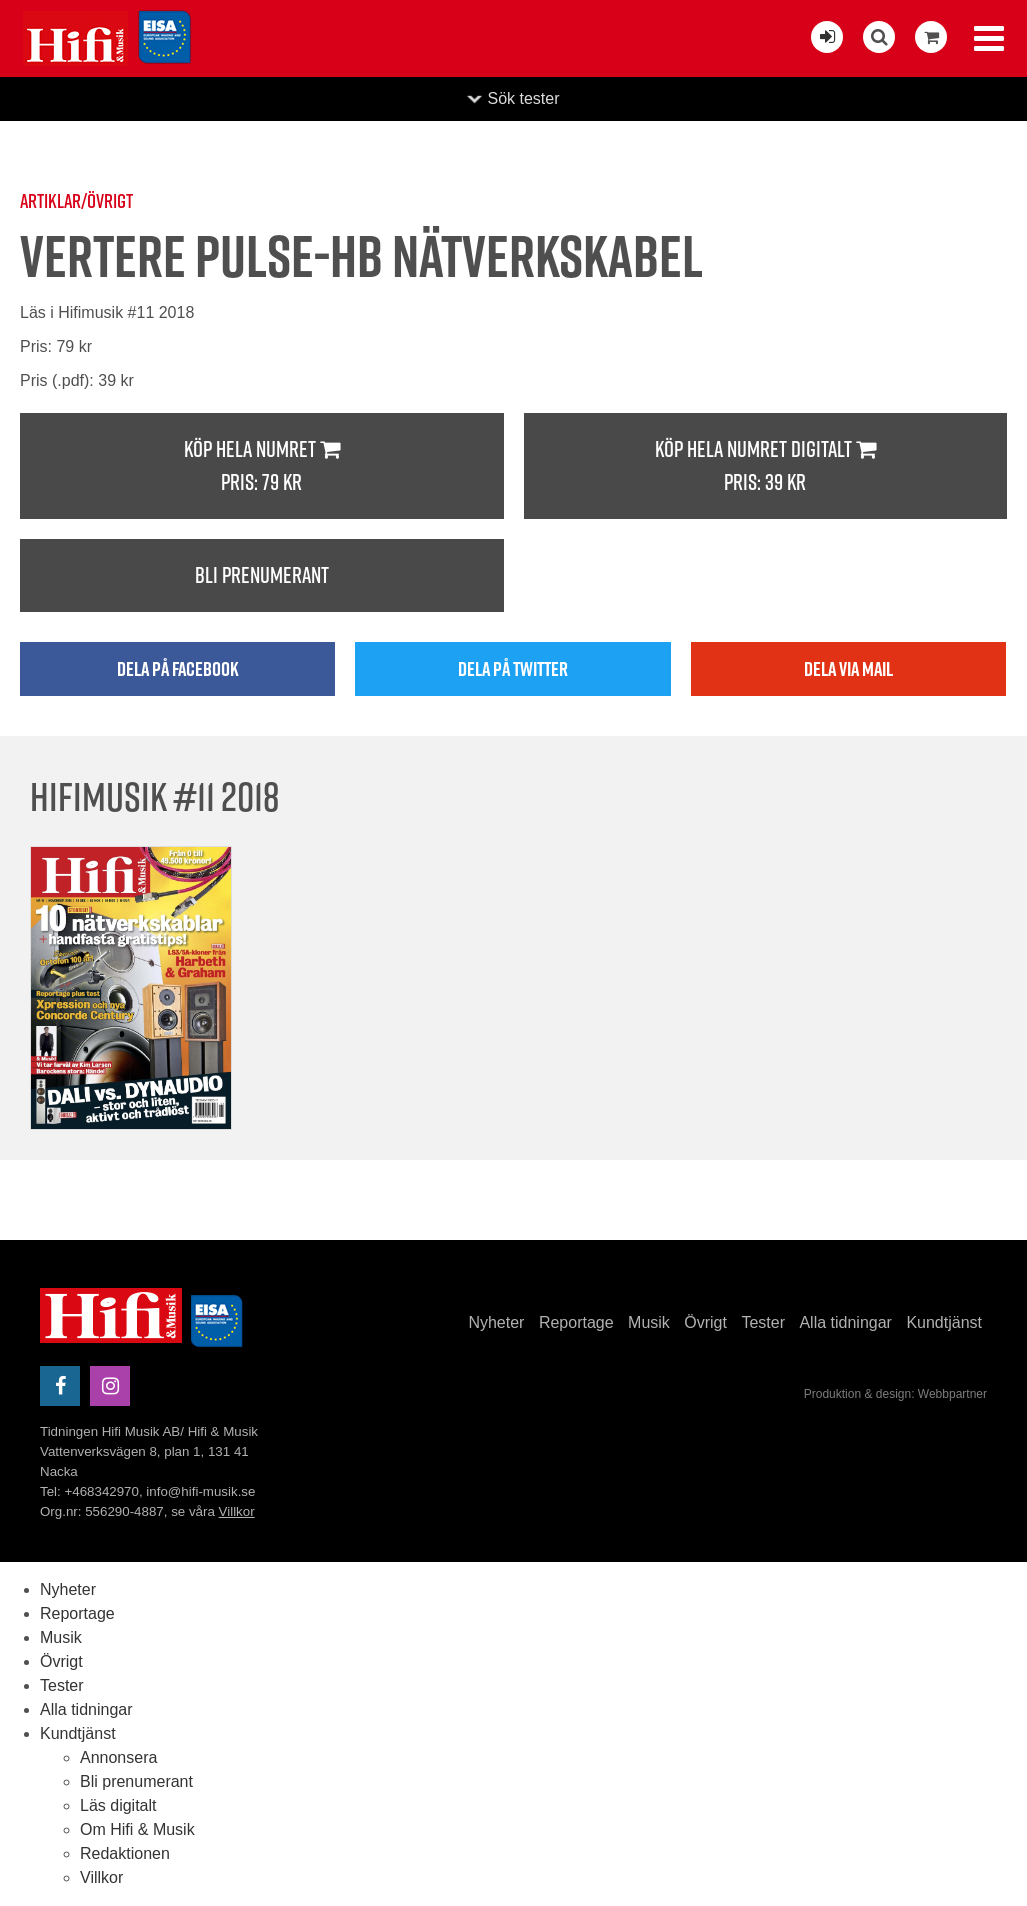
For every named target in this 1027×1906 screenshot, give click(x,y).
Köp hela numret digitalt (766, 466)
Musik (649, 1322)
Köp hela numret (262, 466)
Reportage (576, 1322)
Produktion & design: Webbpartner (895, 1394)
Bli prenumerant (262, 575)
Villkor (237, 1511)
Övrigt (705, 1322)
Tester (763, 1322)
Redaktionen (125, 1853)
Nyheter (496, 1322)
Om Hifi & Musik (137, 1829)
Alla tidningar (845, 1322)
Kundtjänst (944, 1322)
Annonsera (118, 1757)
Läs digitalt (118, 1805)
